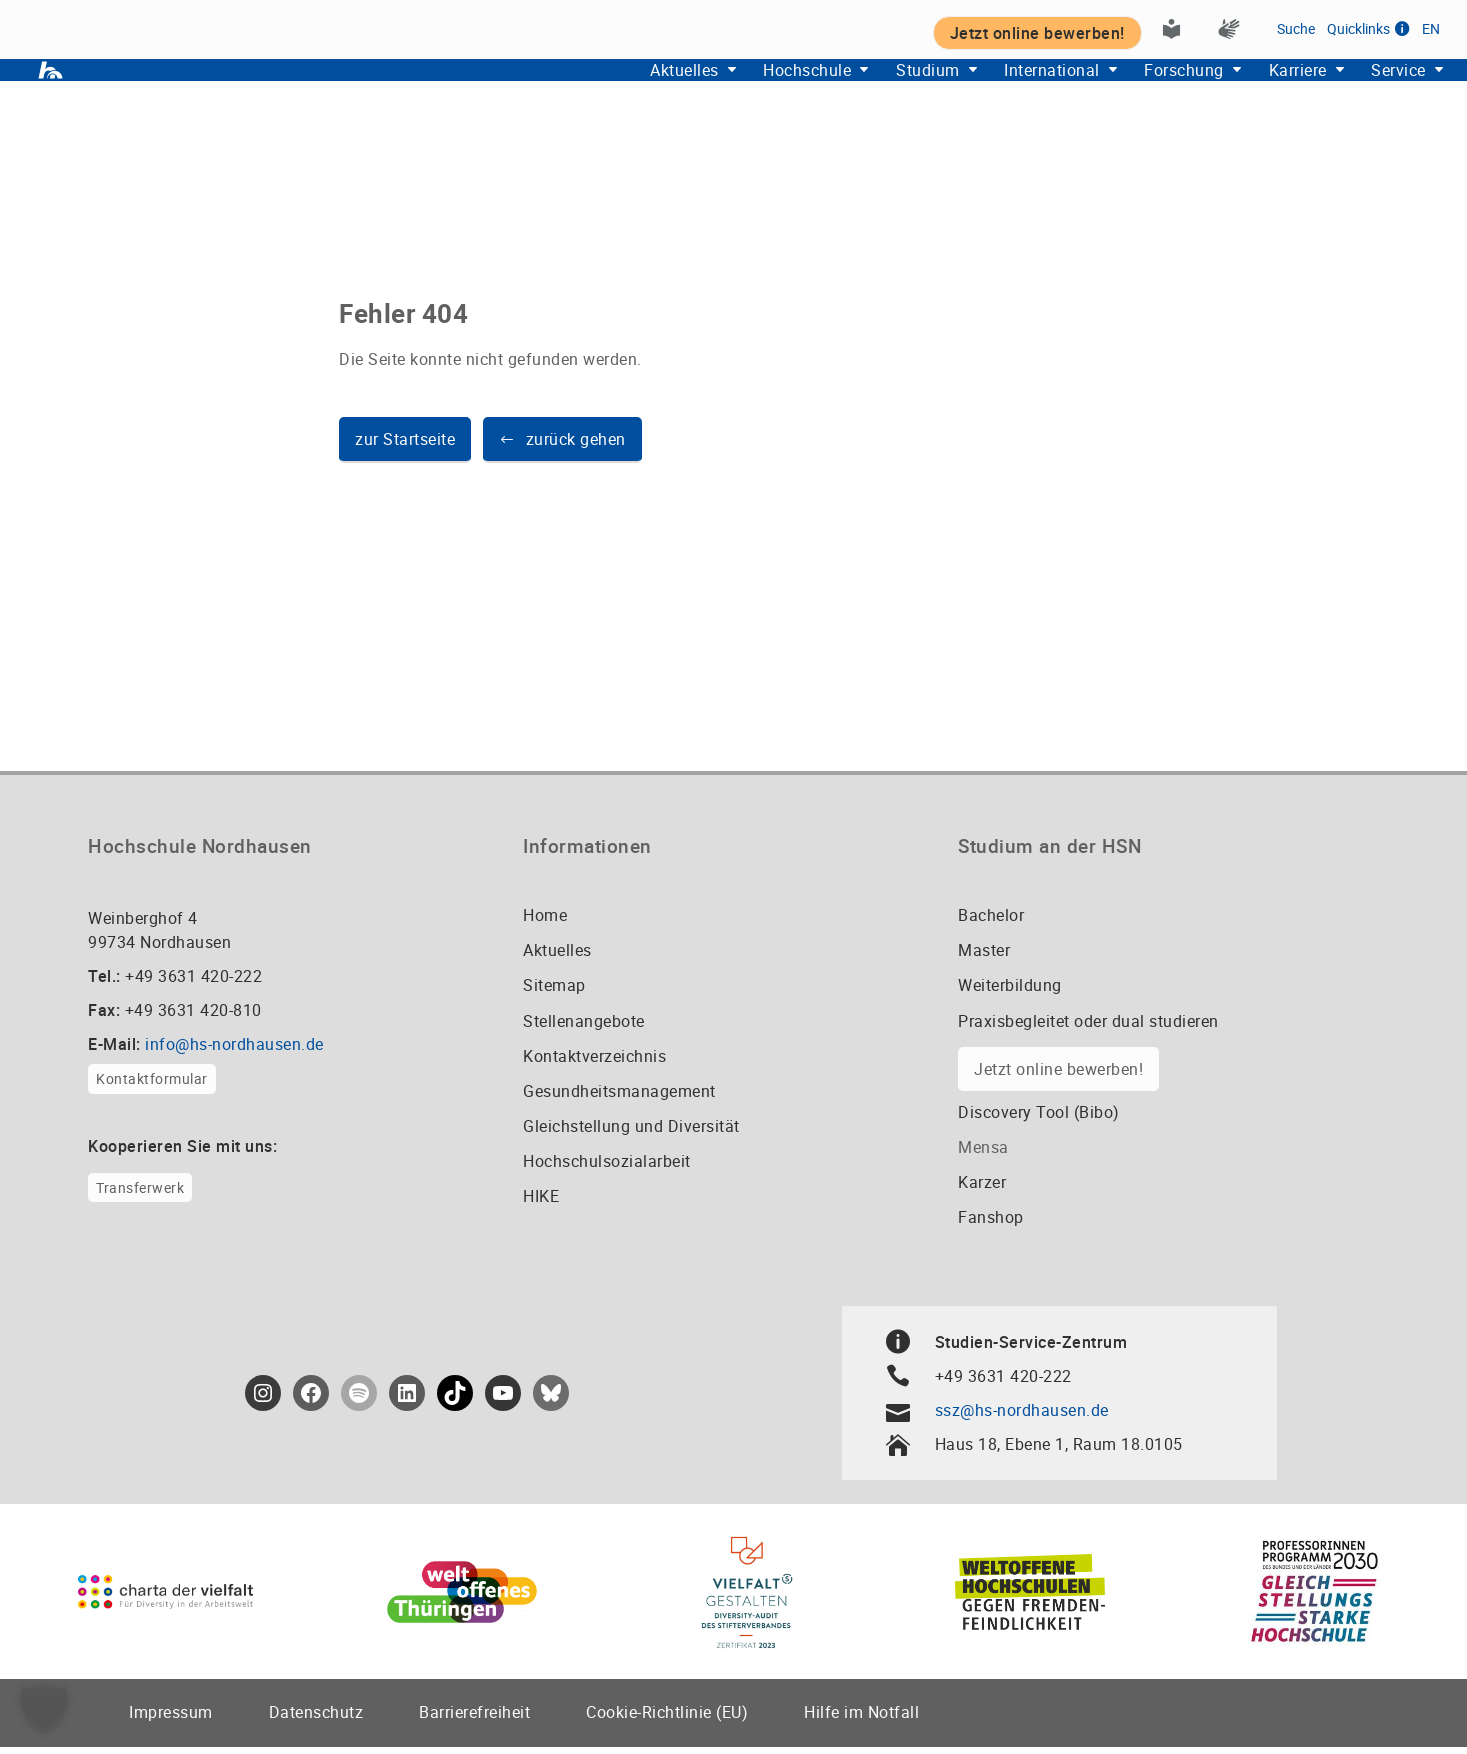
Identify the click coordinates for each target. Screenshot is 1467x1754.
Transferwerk (140, 1194)
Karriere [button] (1277, 91)
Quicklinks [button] (1368, 26)
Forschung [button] (1150, 91)
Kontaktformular (152, 1086)
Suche (1296, 26)
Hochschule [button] (735, 91)
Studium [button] (868, 91)
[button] (562, 447)
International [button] (1005, 91)
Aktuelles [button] (599, 91)
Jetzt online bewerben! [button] (1037, 31)
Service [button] (1390, 91)
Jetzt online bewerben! (1058, 1076)
